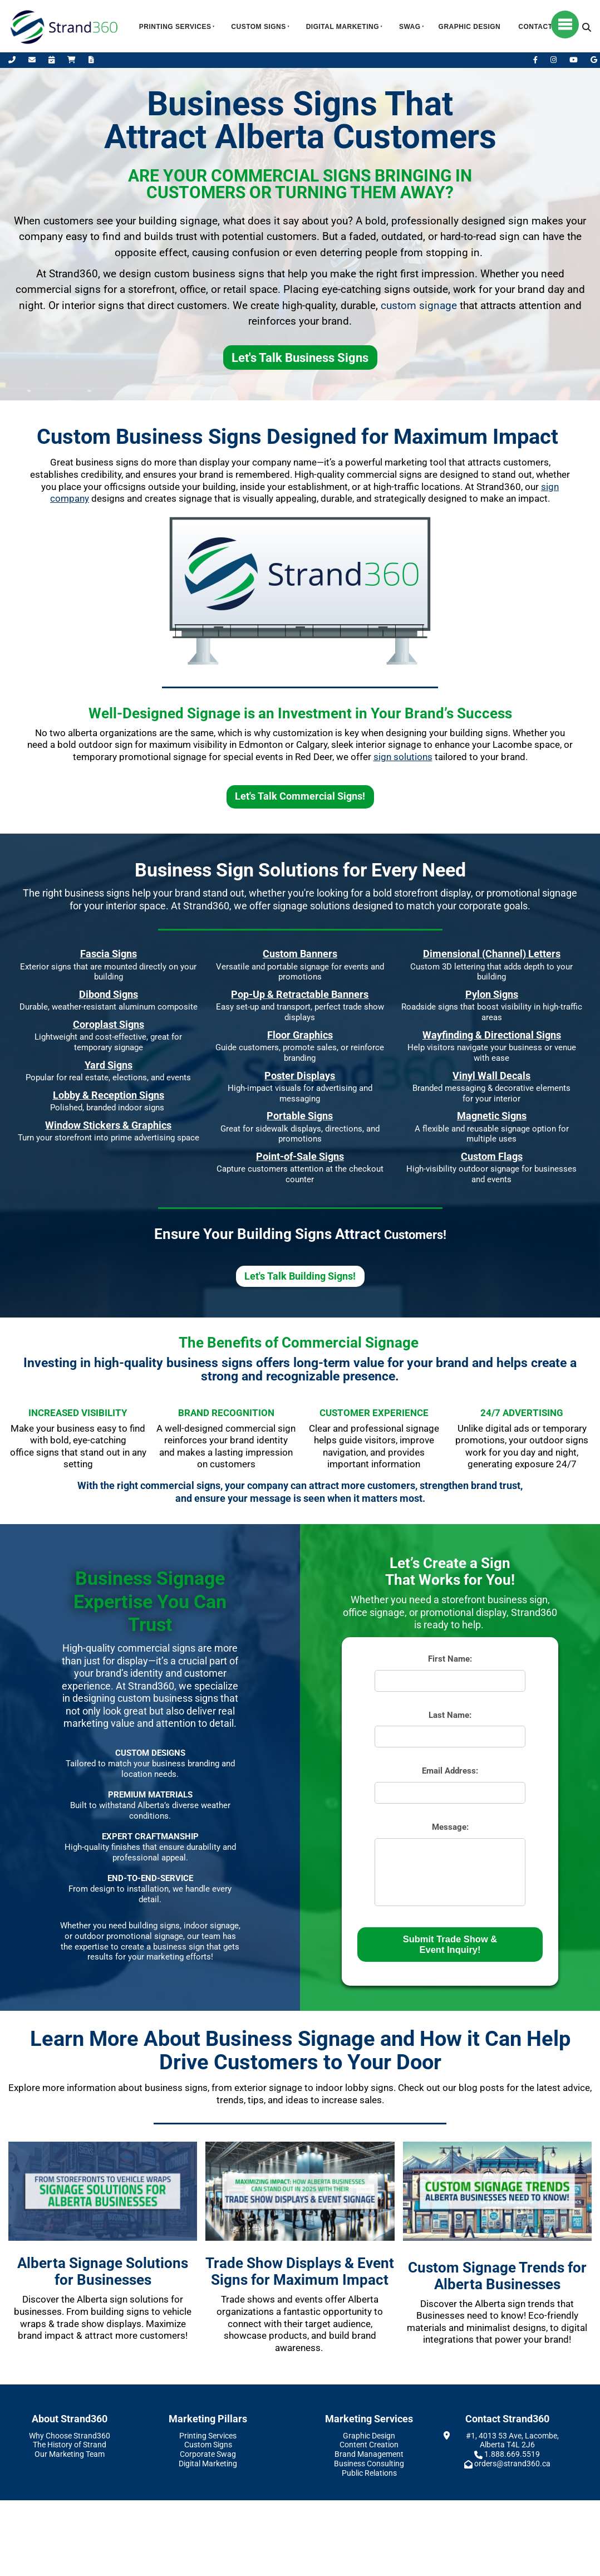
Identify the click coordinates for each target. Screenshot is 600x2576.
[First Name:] (450, 1681)
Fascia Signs (108, 953)
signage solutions (311, 906)
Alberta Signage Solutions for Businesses (102, 2272)
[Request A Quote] (91, 60)
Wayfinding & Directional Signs (491, 1035)
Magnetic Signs (492, 1116)
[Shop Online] (72, 60)
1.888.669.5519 (512, 2454)
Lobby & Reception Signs (108, 1095)
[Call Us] (12, 60)
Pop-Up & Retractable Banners (299, 994)
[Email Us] (32, 60)
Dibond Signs (108, 994)
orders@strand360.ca (512, 2463)
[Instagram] (554, 60)
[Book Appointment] (52, 60)
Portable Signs (300, 1116)
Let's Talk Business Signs (300, 353)
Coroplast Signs (108, 1024)
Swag (410, 27)
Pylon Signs (491, 994)
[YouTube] (574, 60)
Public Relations (369, 2473)
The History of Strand (69, 2445)
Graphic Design (470, 27)
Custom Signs (258, 27)
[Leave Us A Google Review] (594, 60)
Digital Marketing (342, 27)
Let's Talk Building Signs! (300, 1271)
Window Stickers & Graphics (108, 1125)
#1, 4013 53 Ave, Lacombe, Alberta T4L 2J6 (512, 2440)
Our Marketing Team (70, 2454)
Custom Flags (492, 1156)
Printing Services (175, 27)
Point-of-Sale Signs (300, 1156)
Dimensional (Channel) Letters (491, 953)
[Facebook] (536, 60)
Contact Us (541, 27)
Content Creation (369, 2445)
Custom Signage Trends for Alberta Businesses (497, 2276)
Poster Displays (299, 1075)
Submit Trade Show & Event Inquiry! (450, 1944)
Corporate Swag (208, 2454)
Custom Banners (300, 953)
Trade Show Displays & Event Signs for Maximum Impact (299, 2272)
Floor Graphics (300, 1035)
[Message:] (450, 1872)
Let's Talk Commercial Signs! (300, 792)
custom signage (419, 306)
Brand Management (369, 2454)
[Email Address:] (450, 1793)
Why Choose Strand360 (69, 2435)
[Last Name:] (450, 1736)
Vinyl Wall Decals (491, 1075)
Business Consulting (369, 2463)
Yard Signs (108, 1065)
